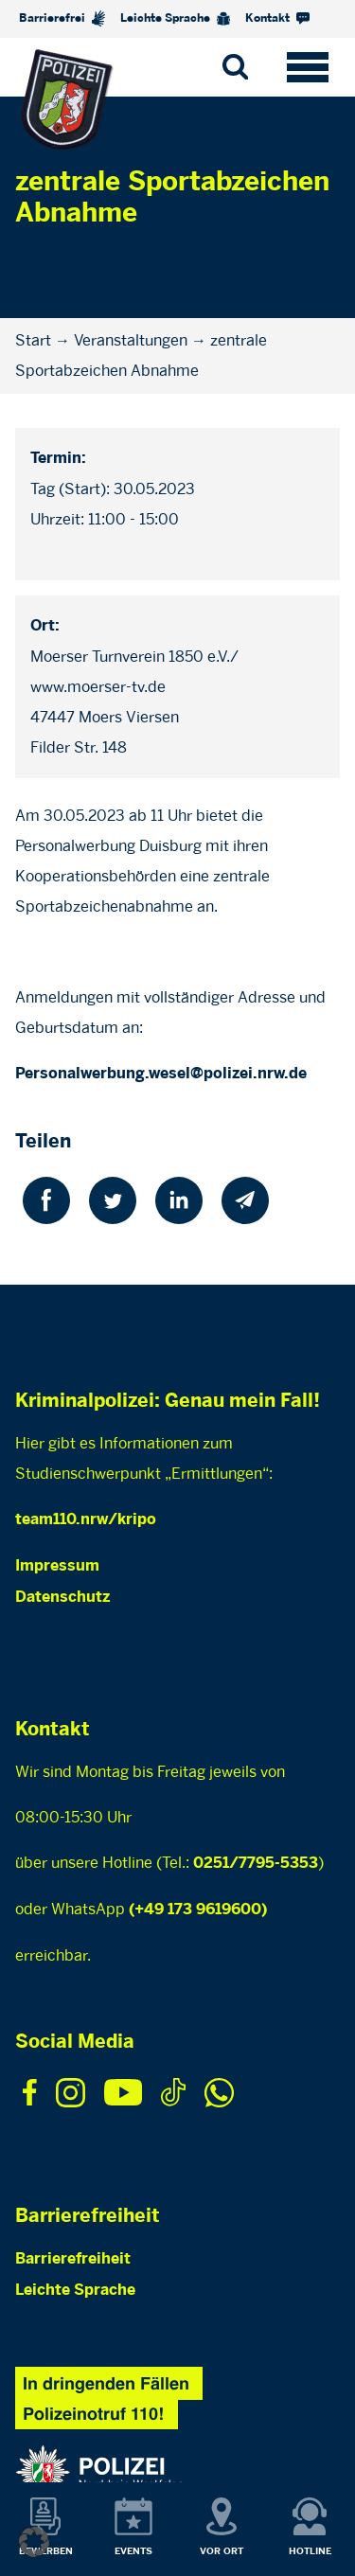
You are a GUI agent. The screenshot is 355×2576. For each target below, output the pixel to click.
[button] (34, 2542)
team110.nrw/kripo (85, 1520)
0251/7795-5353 (255, 1863)
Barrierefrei (62, 18)
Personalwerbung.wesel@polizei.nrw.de (161, 1074)
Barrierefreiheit (73, 2259)
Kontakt (277, 18)
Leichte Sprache (175, 19)
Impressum (57, 1566)
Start (33, 340)
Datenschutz (62, 1597)
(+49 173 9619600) (198, 1910)
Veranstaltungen (130, 340)
